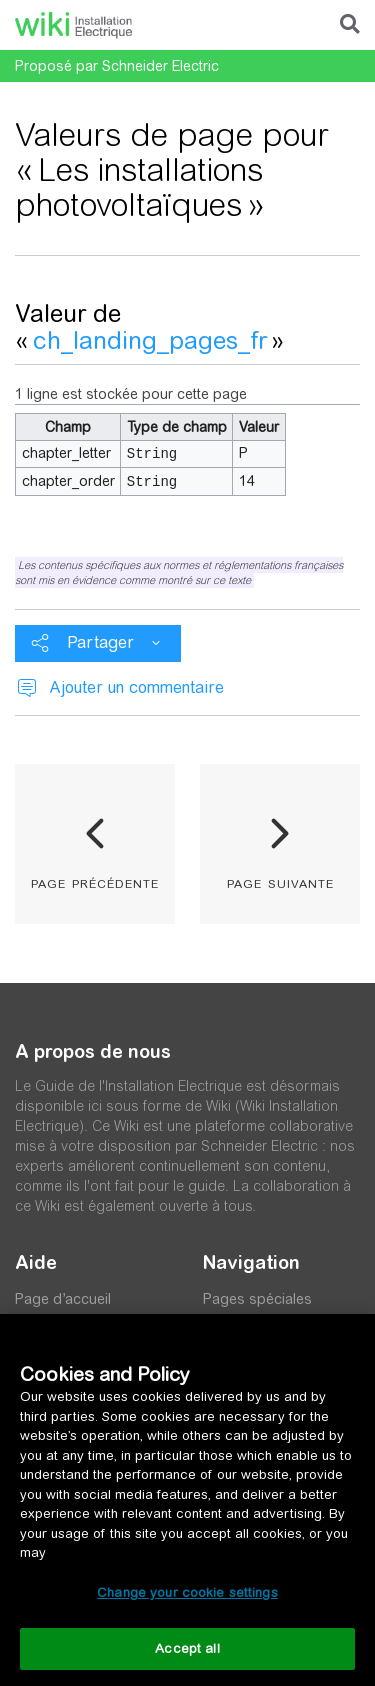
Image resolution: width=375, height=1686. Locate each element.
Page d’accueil (63, 1297)
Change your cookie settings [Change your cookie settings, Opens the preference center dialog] (187, 1592)
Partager (100, 640)
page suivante (280, 880)
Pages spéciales (257, 1297)
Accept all (187, 1648)
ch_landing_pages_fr (150, 340)
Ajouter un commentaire (136, 685)
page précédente (95, 880)
